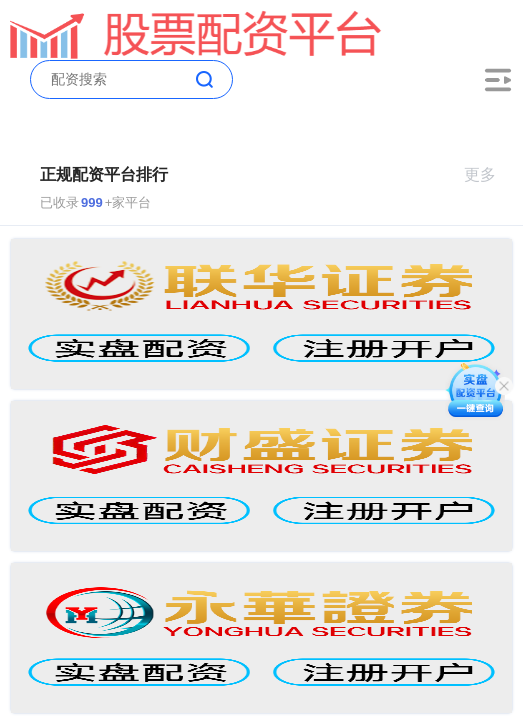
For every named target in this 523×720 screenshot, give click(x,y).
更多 (488, 174)
